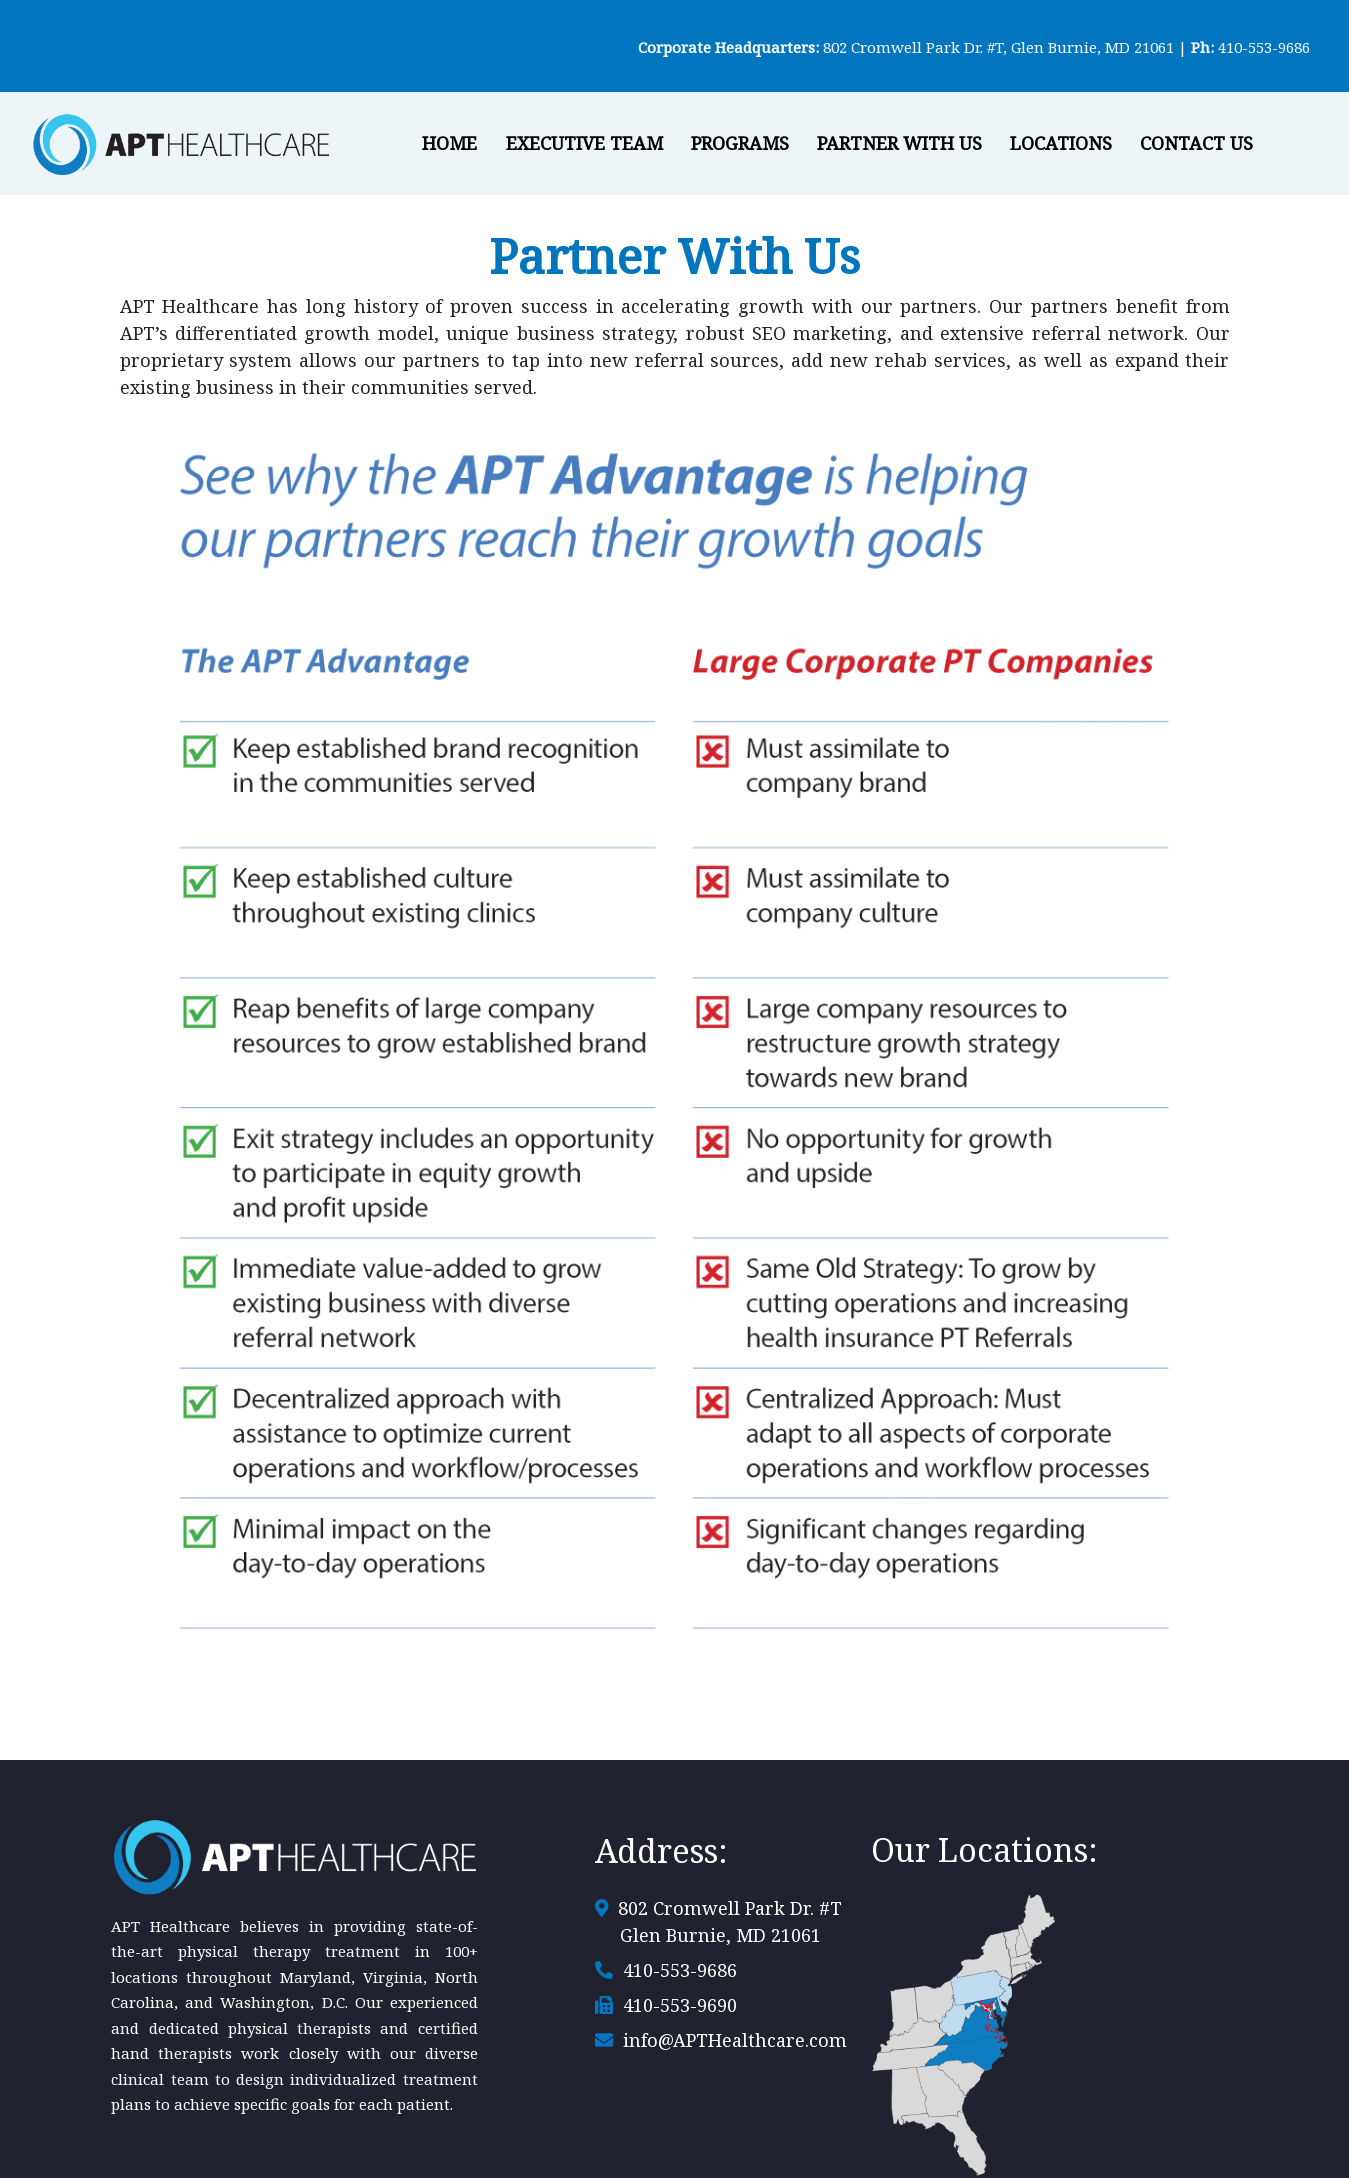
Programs (740, 143)
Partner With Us (899, 143)
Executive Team (584, 143)
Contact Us (1196, 143)
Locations (1061, 143)
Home (449, 143)
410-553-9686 (1264, 47)
